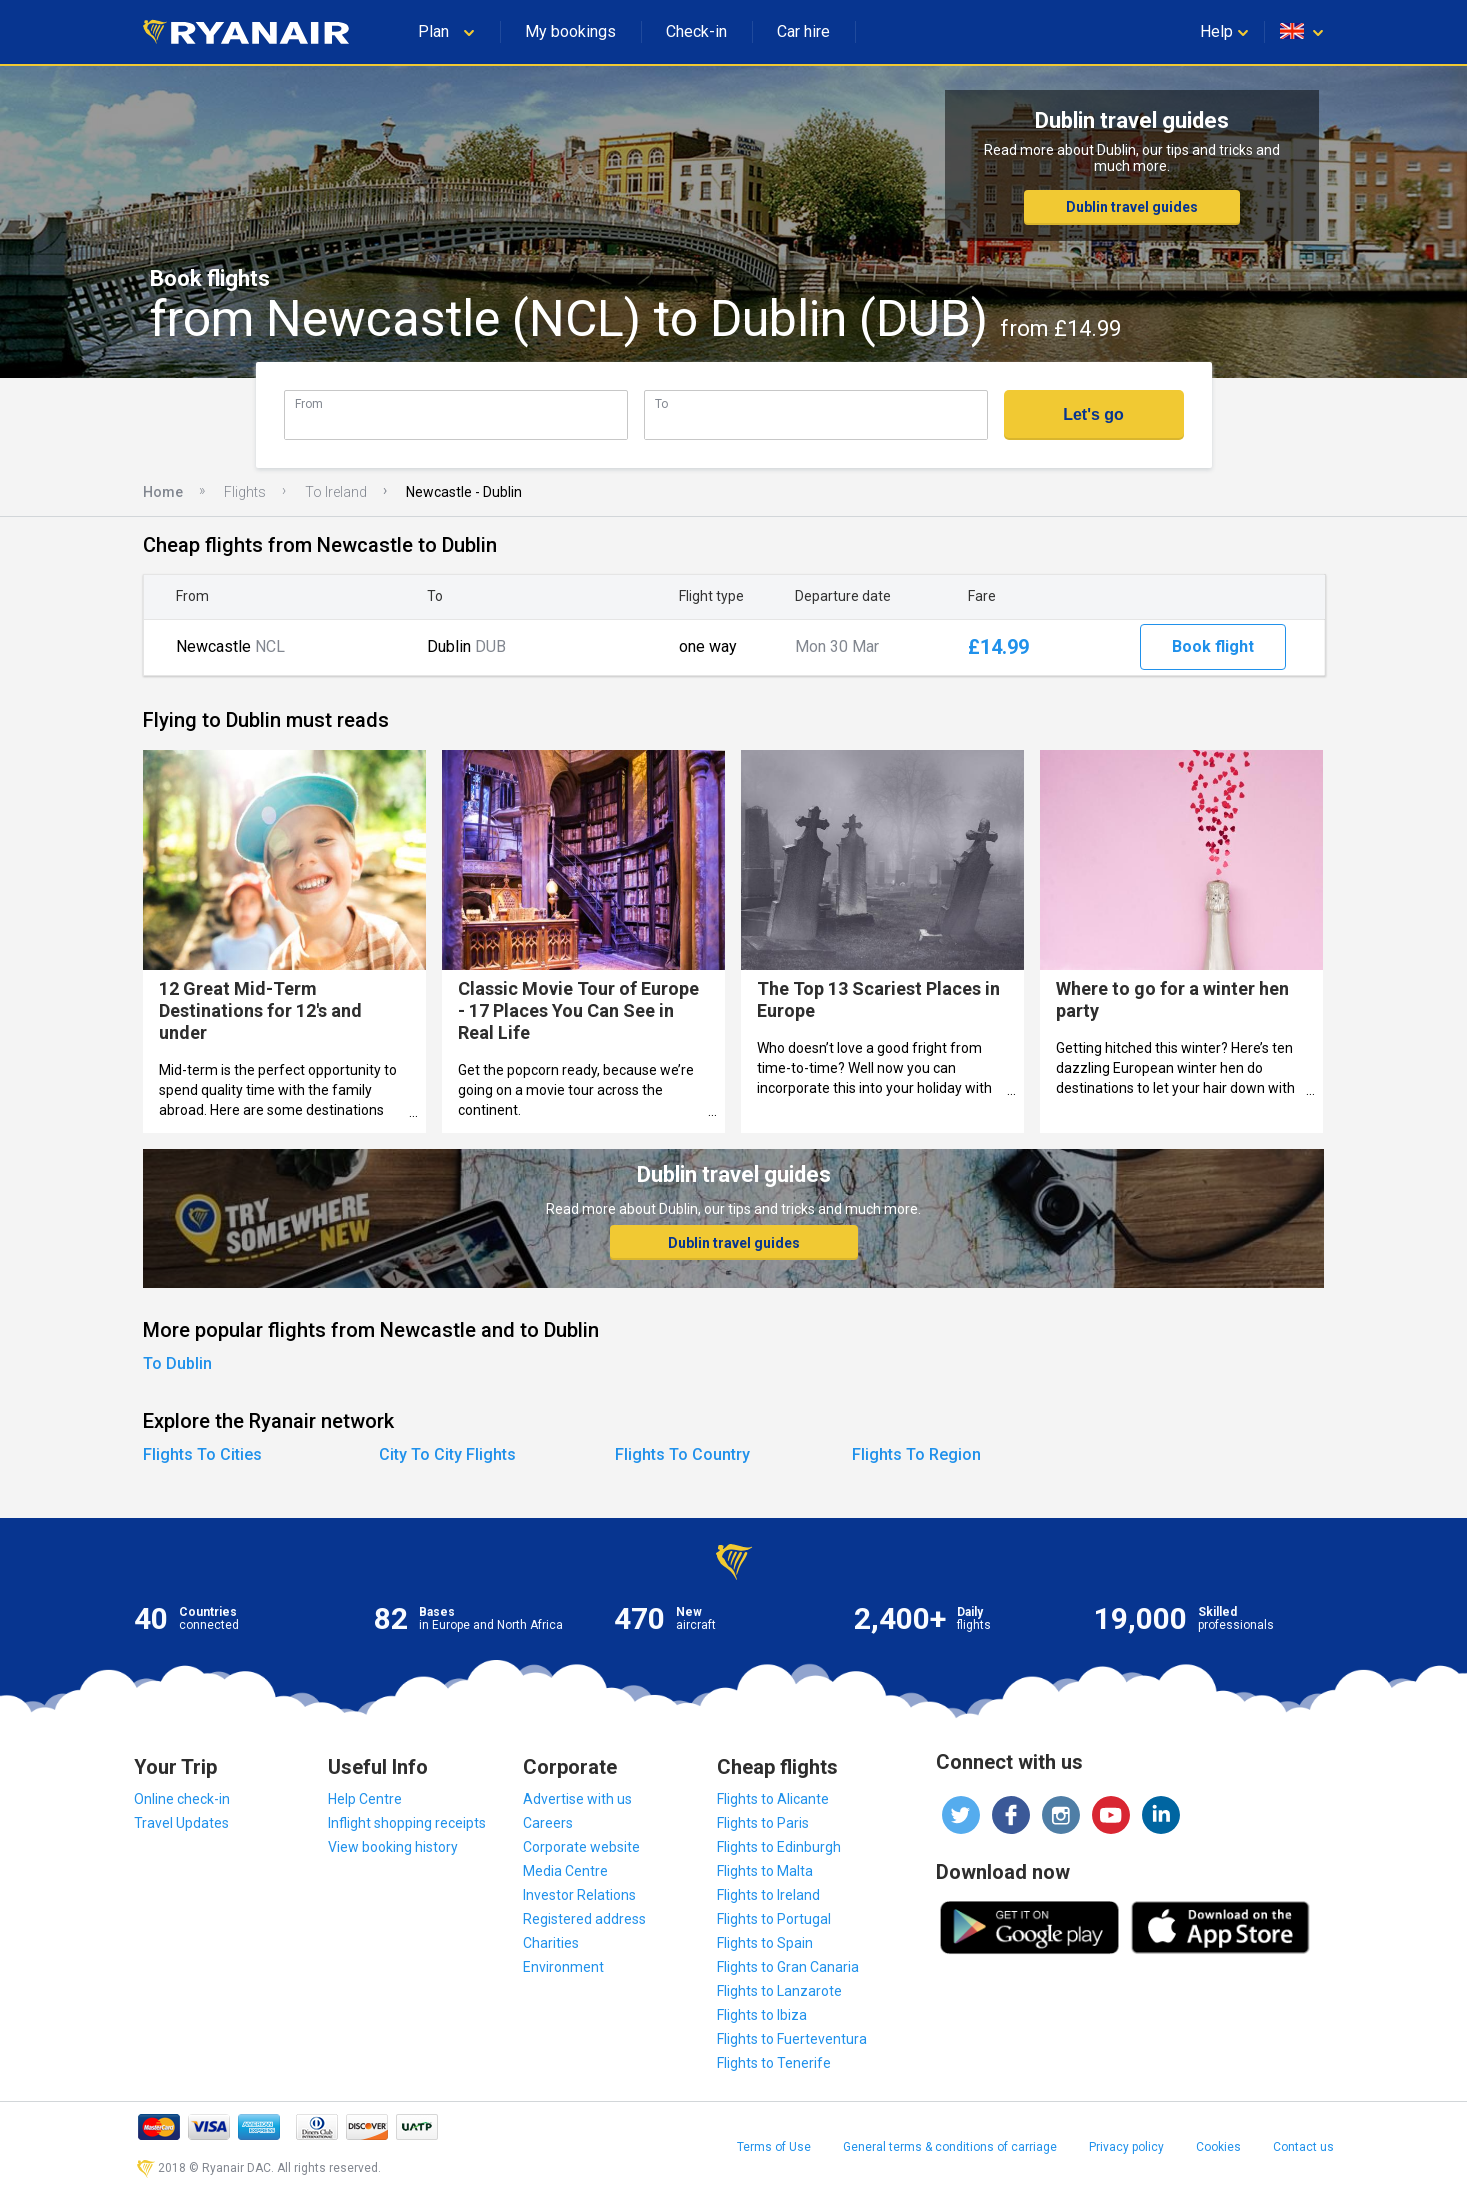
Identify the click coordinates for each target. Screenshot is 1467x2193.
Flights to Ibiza (762, 2015)
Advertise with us (577, 1799)
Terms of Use (774, 2147)
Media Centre (565, 1871)
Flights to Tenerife (774, 2063)
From (309, 403)
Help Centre (365, 1799)
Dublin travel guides (1132, 207)
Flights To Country (682, 1454)
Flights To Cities (202, 1454)
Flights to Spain (765, 1943)
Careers (548, 1823)
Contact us (1303, 2147)
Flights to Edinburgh (779, 1847)
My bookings (570, 31)
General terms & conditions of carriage (950, 2147)
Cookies (1218, 2147)
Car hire (803, 31)
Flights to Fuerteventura (792, 2039)
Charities (551, 1943)
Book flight (1213, 646)
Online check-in (182, 1799)
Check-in (696, 31)
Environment (563, 1967)
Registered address (584, 1919)
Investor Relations (579, 1895)
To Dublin (177, 1363)
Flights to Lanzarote (779, 1991)
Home (163, 492)
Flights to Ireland (768, 1895)
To (661, 403)
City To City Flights (447, 1454)
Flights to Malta (765, 1871)
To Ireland (336, 492)
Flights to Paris (763, 1823)
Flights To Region (916, 1454)
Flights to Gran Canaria (788, 1967)
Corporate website (581, 1847)
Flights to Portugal (774, 1919)
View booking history (393, 1847)
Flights (245, 492)
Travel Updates (181, 1823)
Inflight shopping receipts (407, 1823)
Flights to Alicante (773, 1799)
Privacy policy (1126, 2147)
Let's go (1093, 414)
